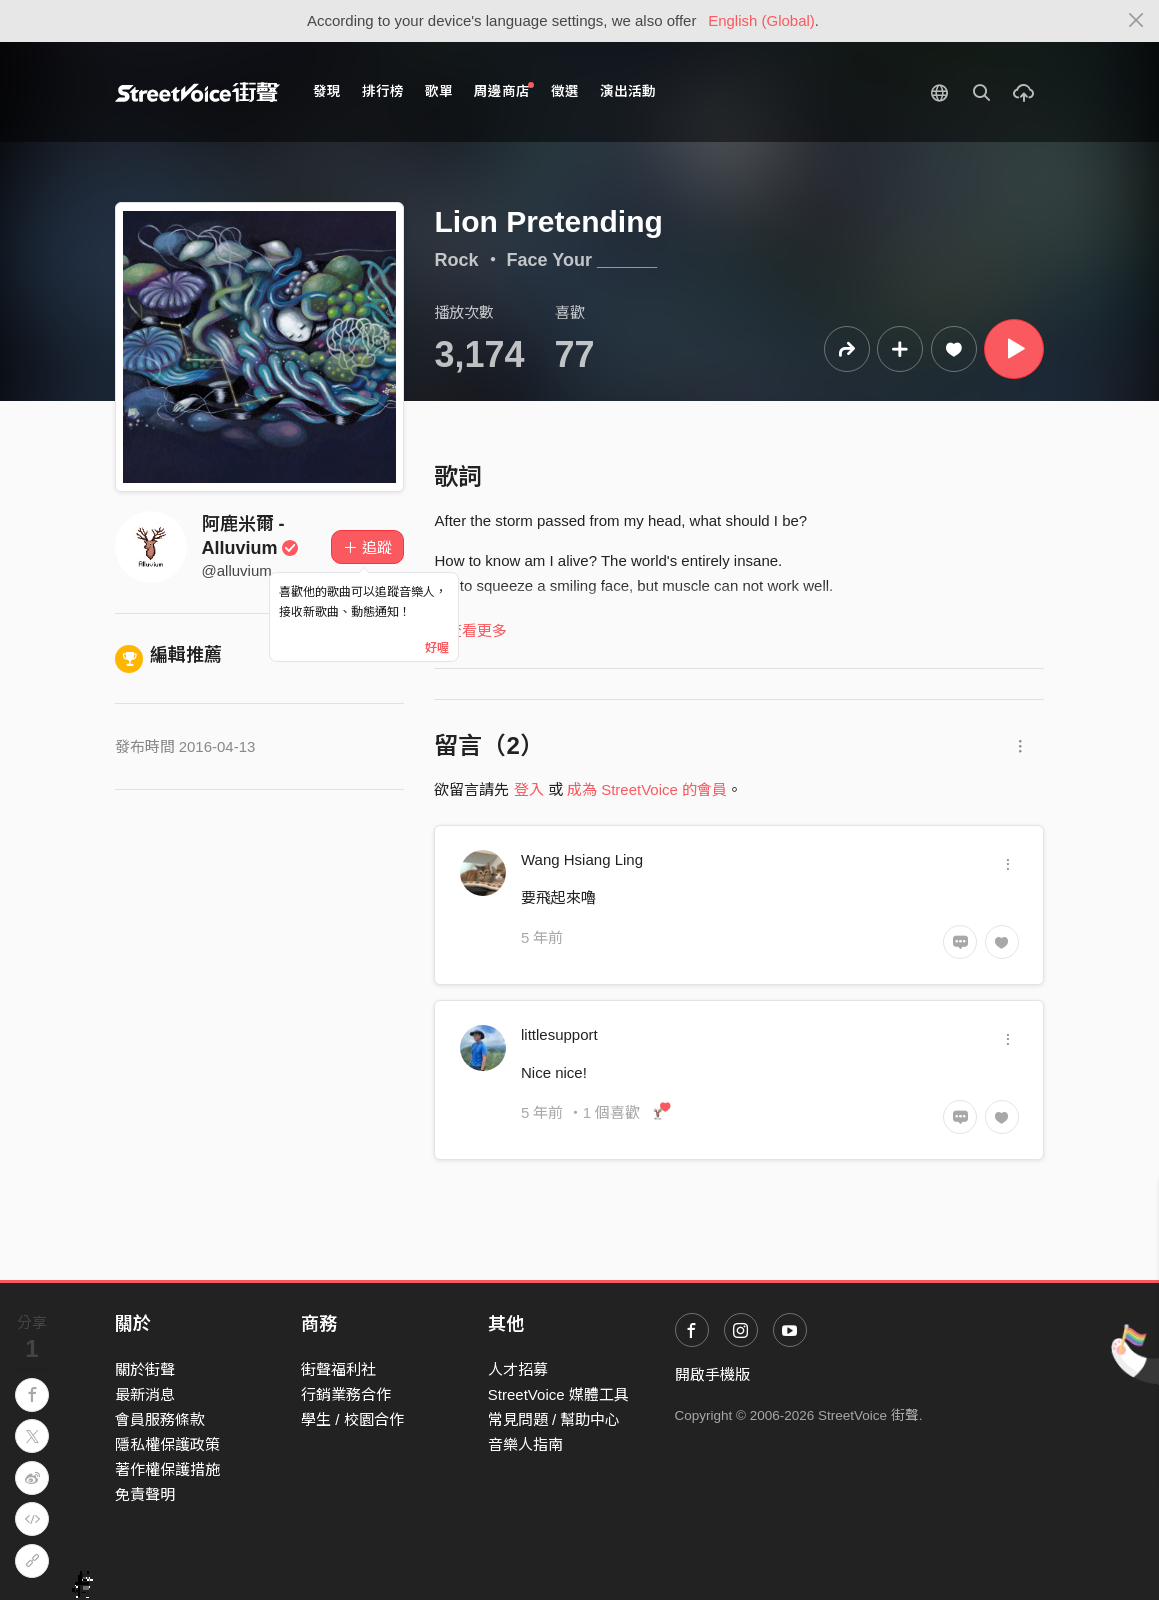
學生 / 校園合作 (352, 1419)
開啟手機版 (712, 1374)
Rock (456, 260)
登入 (529, 789)
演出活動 (628, 91)
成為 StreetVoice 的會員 (647, 789)
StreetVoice (197, 92)
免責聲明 (145, 1494)
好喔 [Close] (437, 648)
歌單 (439, 91)
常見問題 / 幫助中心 (554, 1419)
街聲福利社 (338, 1369)
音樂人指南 (525, 1444)
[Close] (1136, 21)
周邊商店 (504, 90)
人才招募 (518, 1369)
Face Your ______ (582, 260)
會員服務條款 (160, 1419)
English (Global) (761, 20)
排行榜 (383, 91)
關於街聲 (145, 1369)
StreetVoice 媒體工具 (558, 1394)
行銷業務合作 (346, 1394)
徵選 (565, 91)
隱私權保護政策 (167, 1444)
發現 (327, 91)
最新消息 (145, 1394)
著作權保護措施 (167, 1469)
